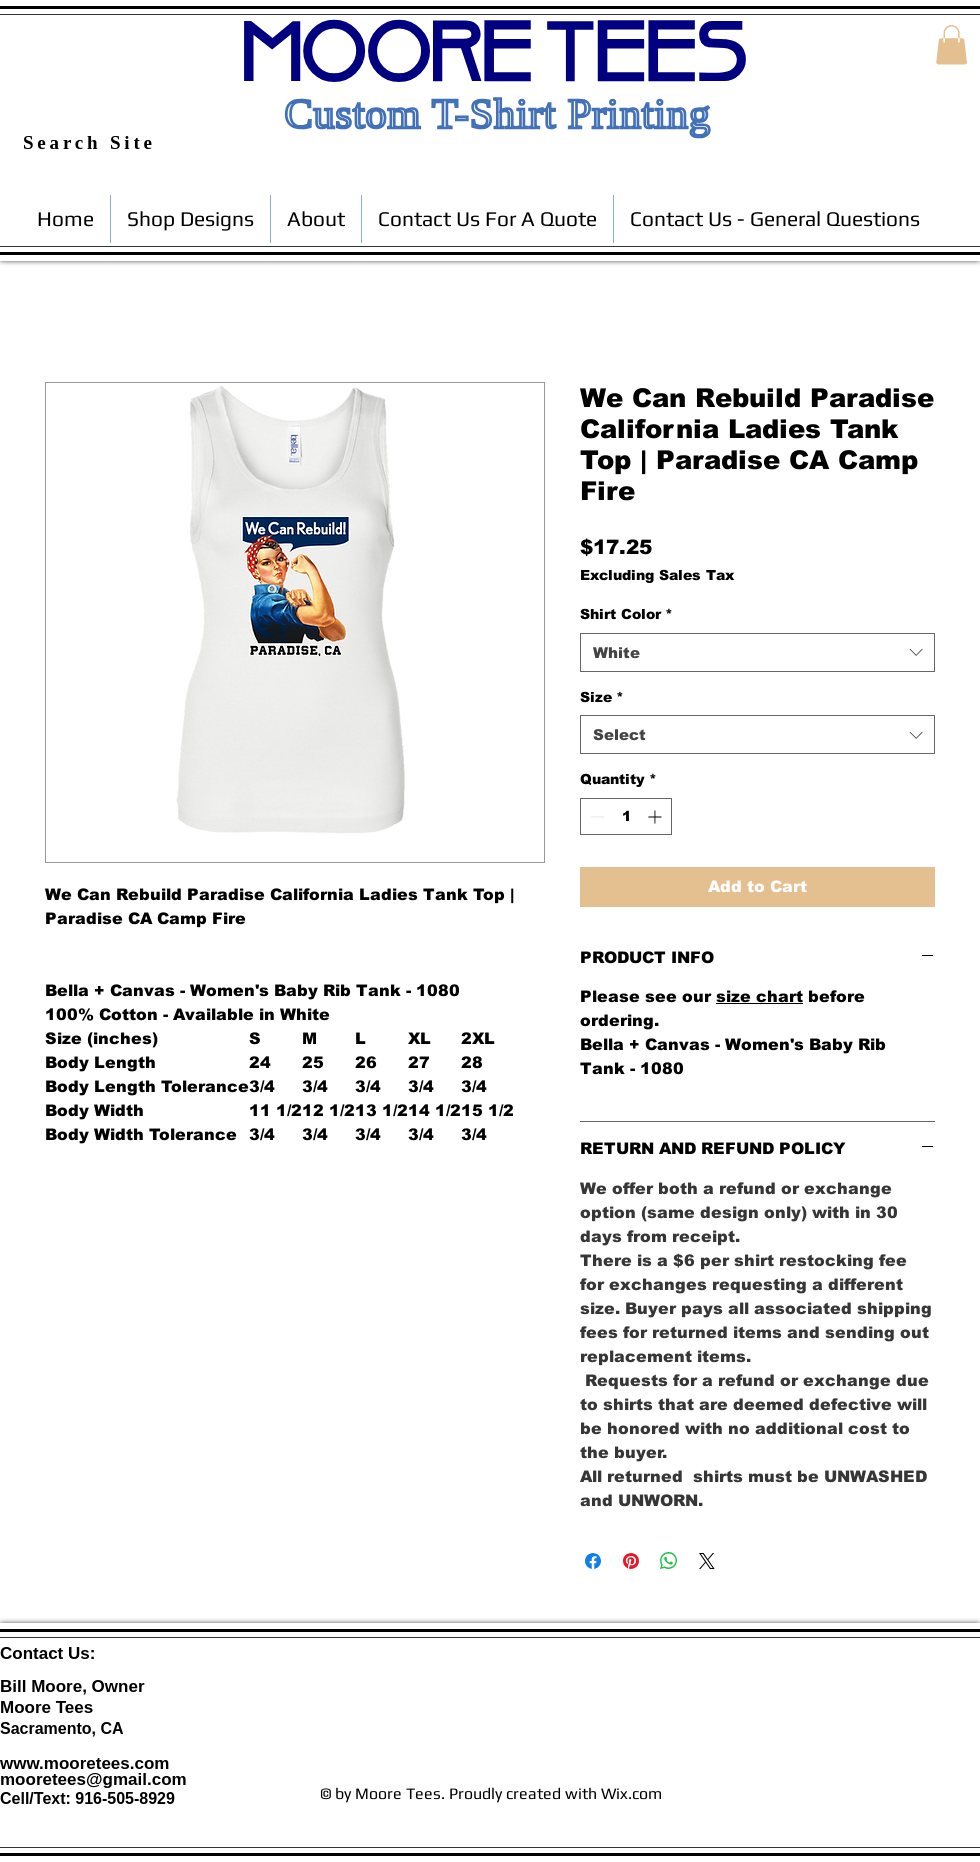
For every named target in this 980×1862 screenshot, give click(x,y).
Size (602, 697)
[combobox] (757, 652)
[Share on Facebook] (593, 1561)
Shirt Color (626, 614)
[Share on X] (707, 1561)
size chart (759, 996)
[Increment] (656, 816)
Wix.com (631, 1793)
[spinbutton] (626, 816)
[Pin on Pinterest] (631, 1561)
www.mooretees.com (84, 1763)
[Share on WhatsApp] (669, 1561)
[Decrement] (595, 816)
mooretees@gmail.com (93, 1779)
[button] (951, 44)
